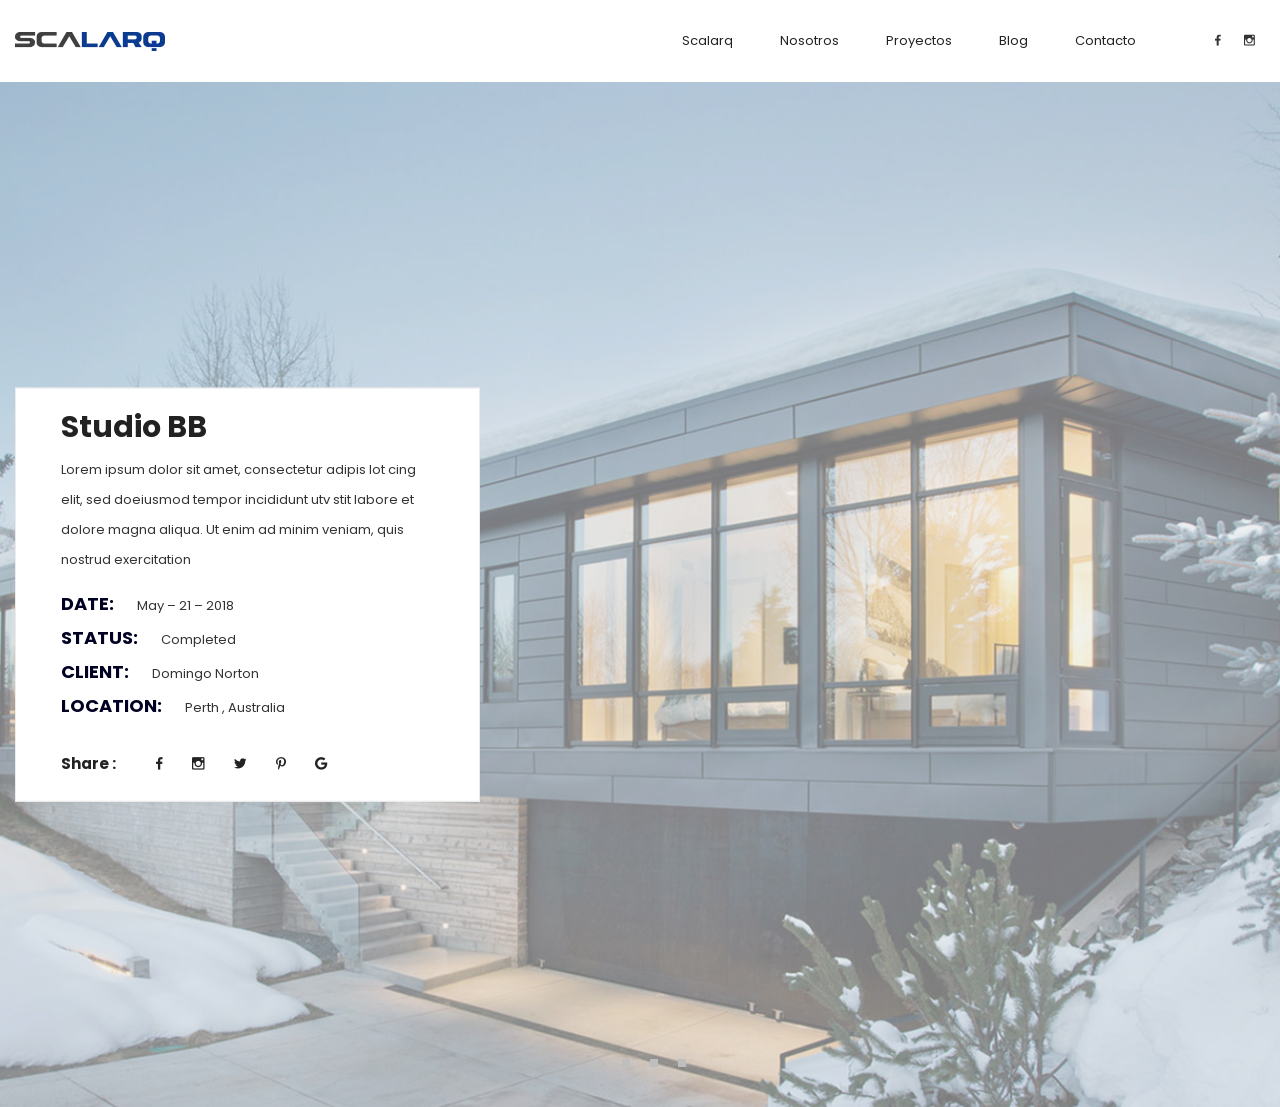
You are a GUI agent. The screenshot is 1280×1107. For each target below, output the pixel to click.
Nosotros (809, 40)
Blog (1013, 40)
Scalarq (707, 40)
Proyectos (919, 40)
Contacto (1105, 40)
